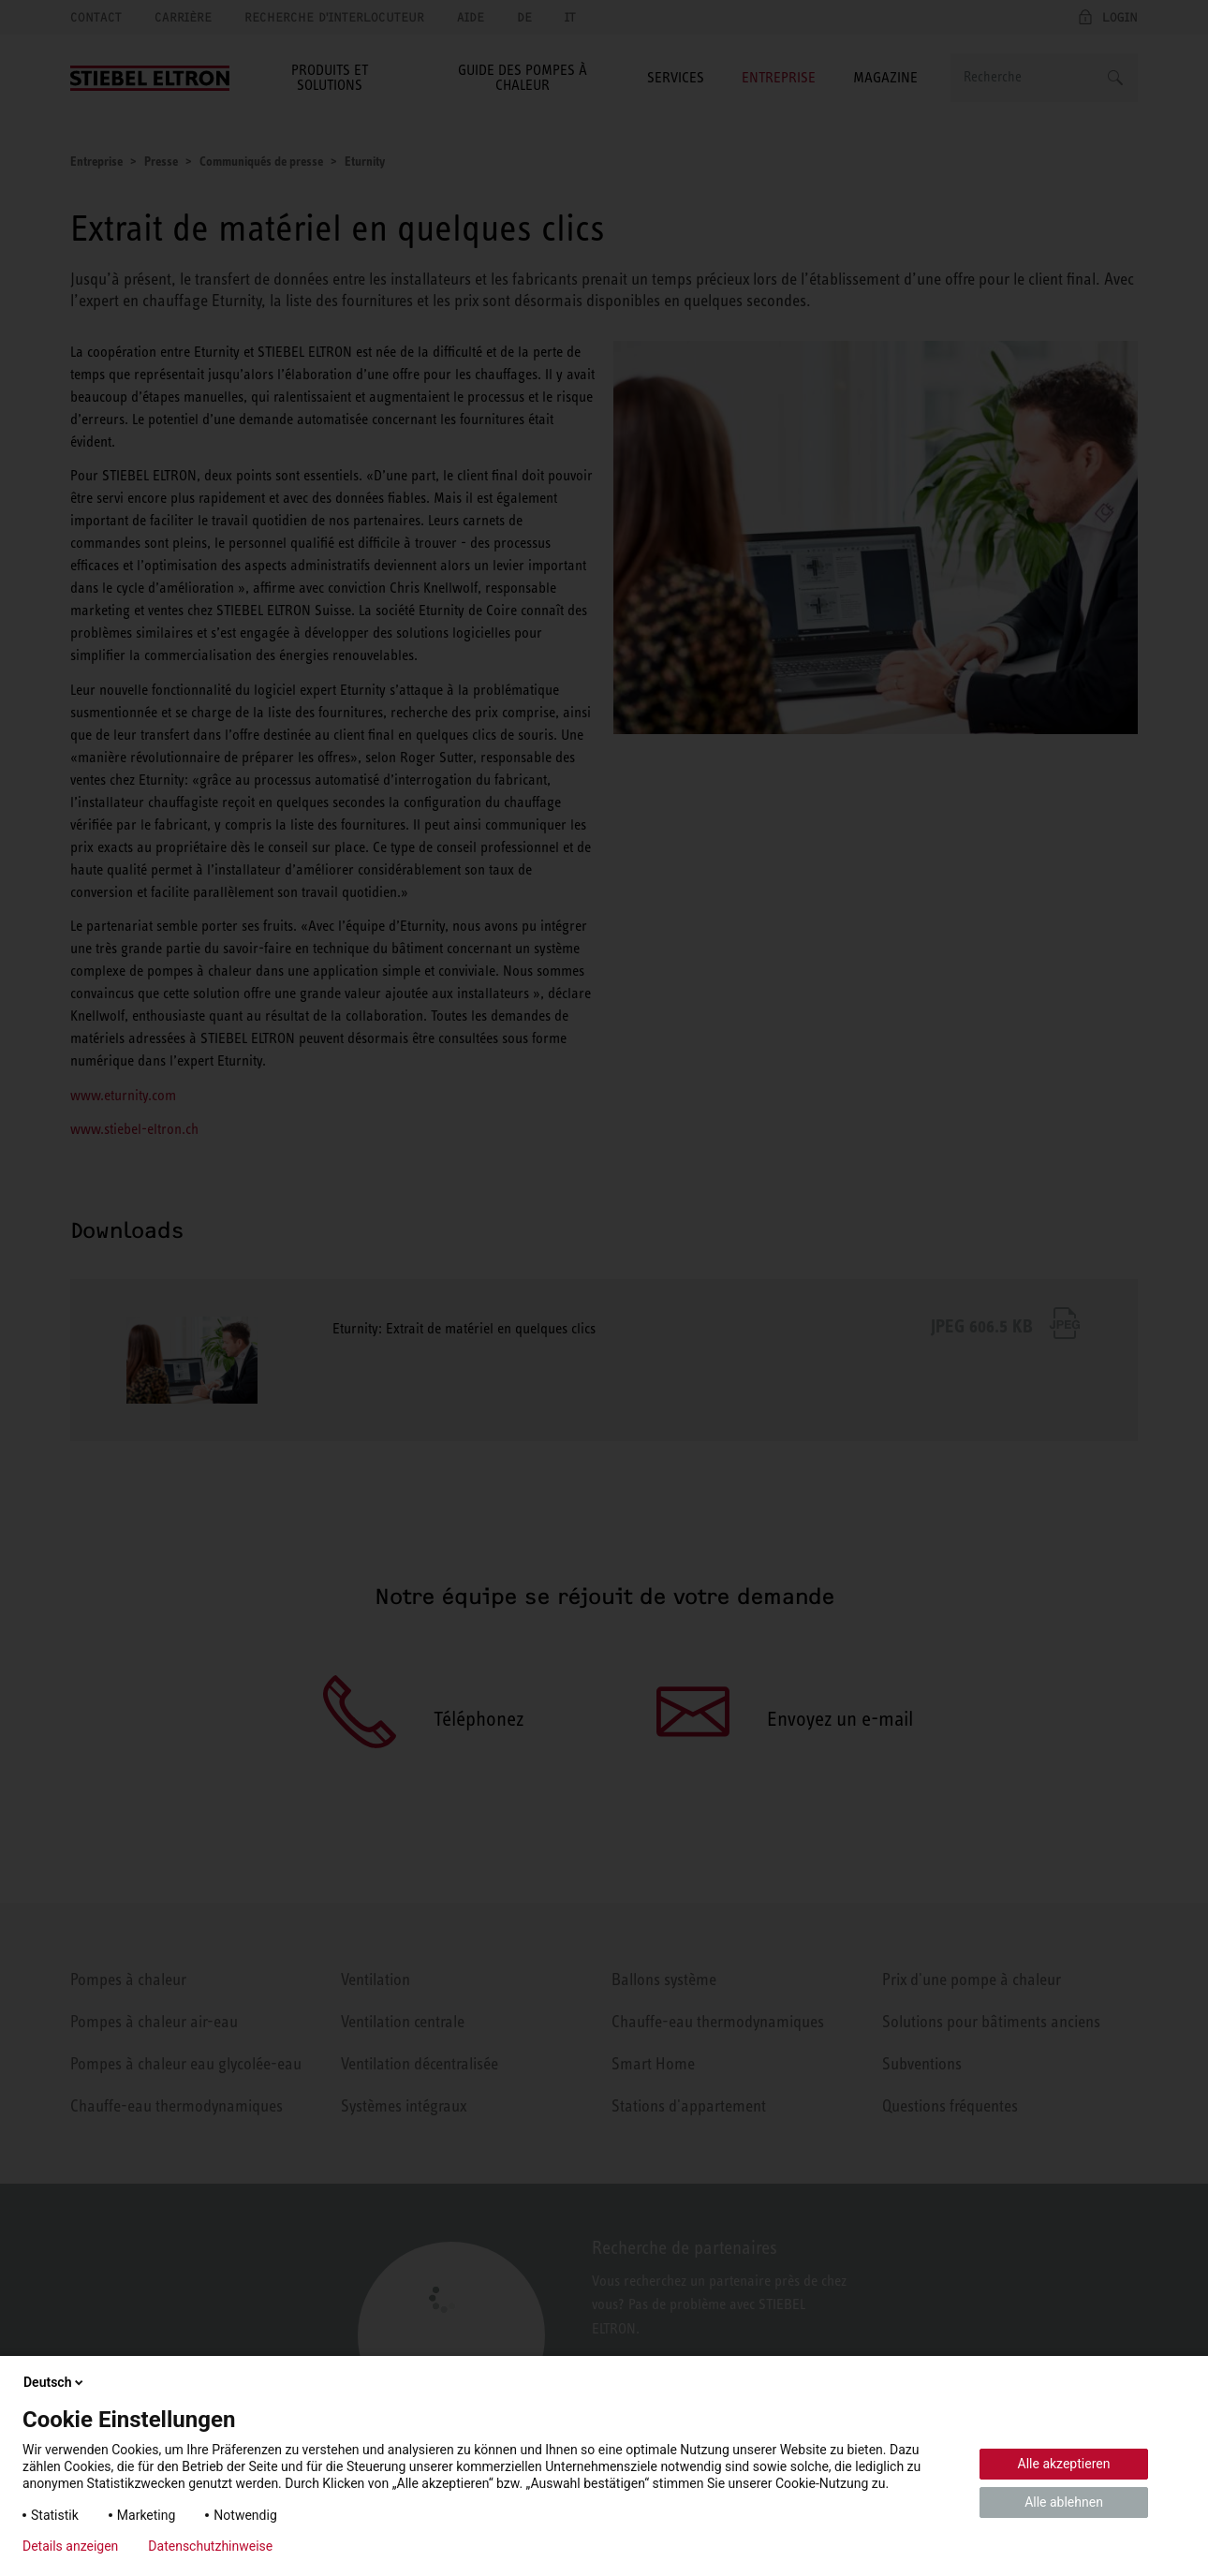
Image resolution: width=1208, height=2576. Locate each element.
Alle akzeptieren (1064, 2463)
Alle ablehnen (1063, 2502)
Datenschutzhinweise (210, 2546)
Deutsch (54, 2382)
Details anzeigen (70, 2546)
